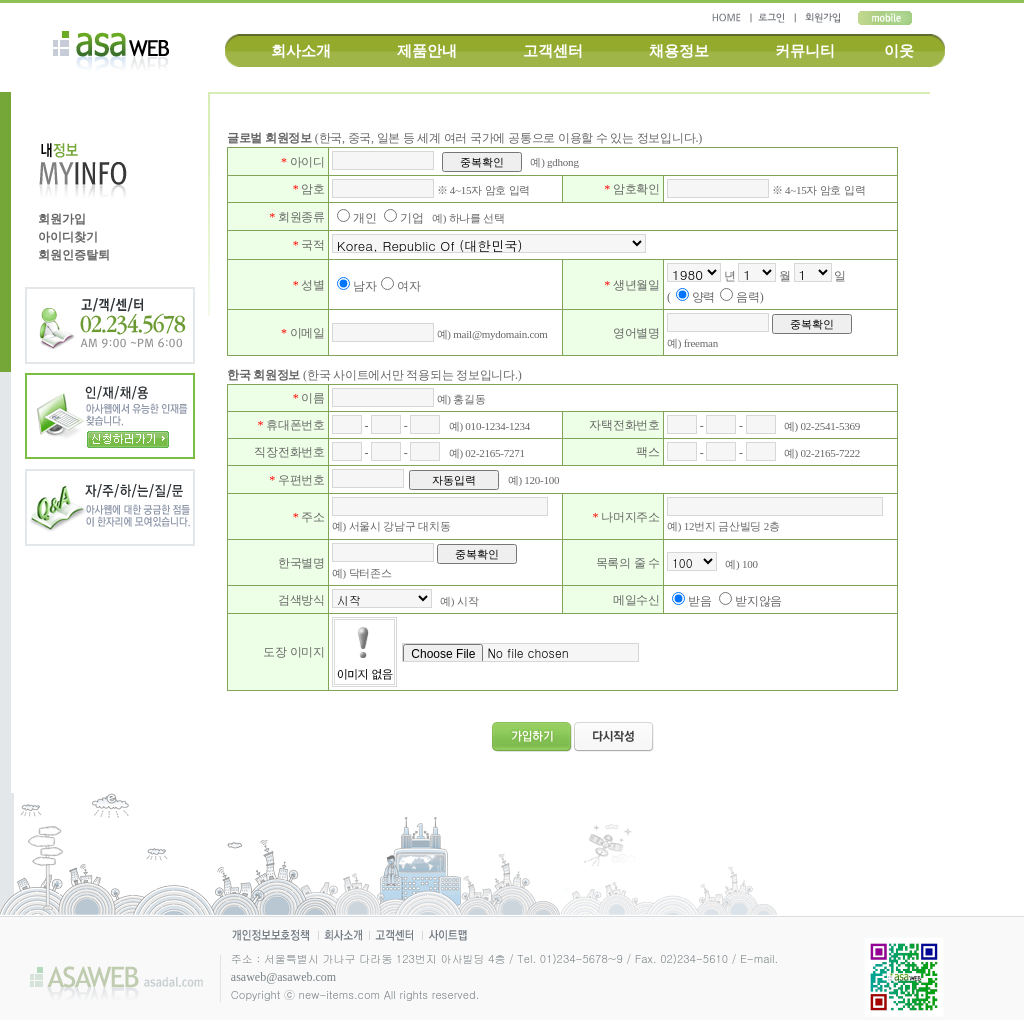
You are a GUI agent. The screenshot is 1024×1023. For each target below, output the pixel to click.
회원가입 (62, 219)
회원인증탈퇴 (74, 255)
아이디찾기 (68, 237)
